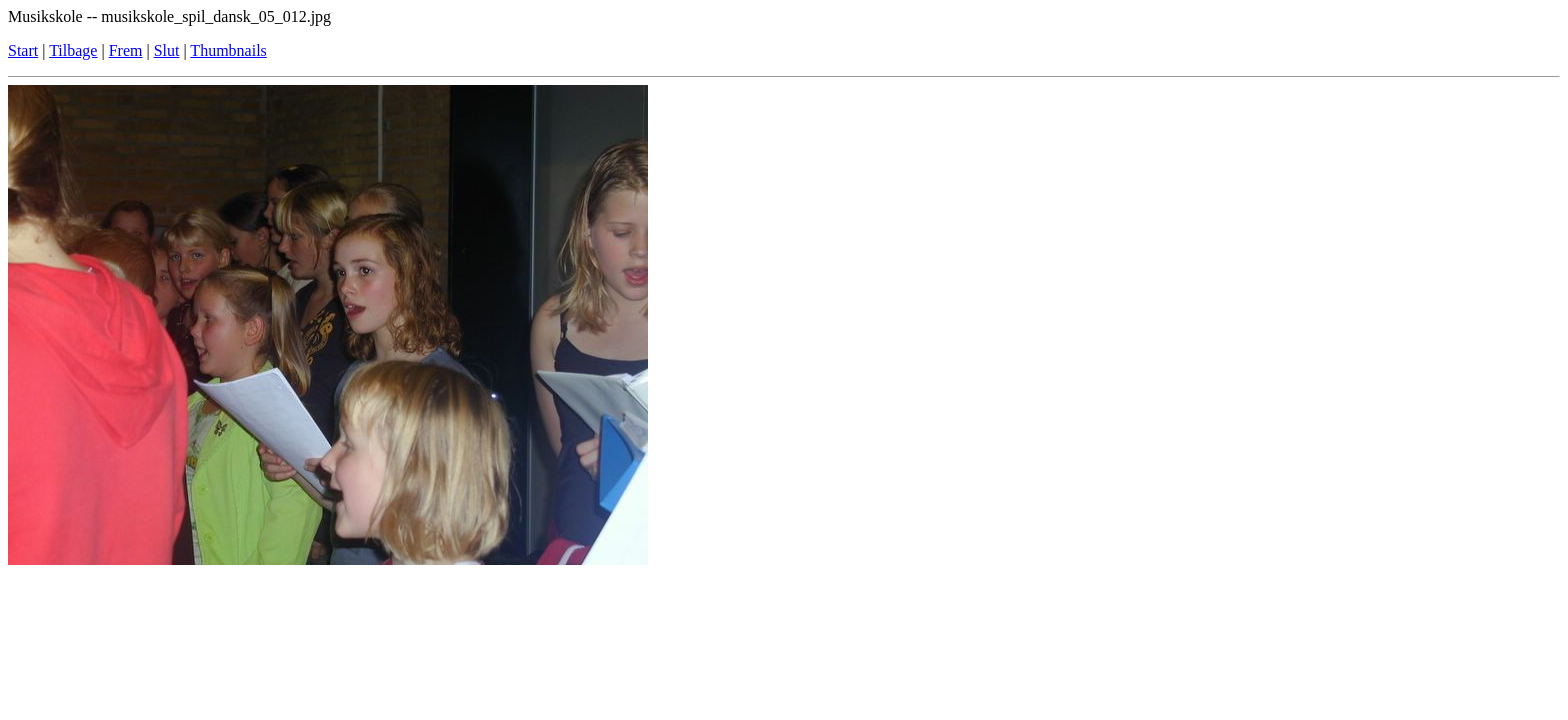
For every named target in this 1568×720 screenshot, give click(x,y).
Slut (167, 50)
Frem (126, 50)
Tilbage (73, 50)
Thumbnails (228, 50)
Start (23, 50)
